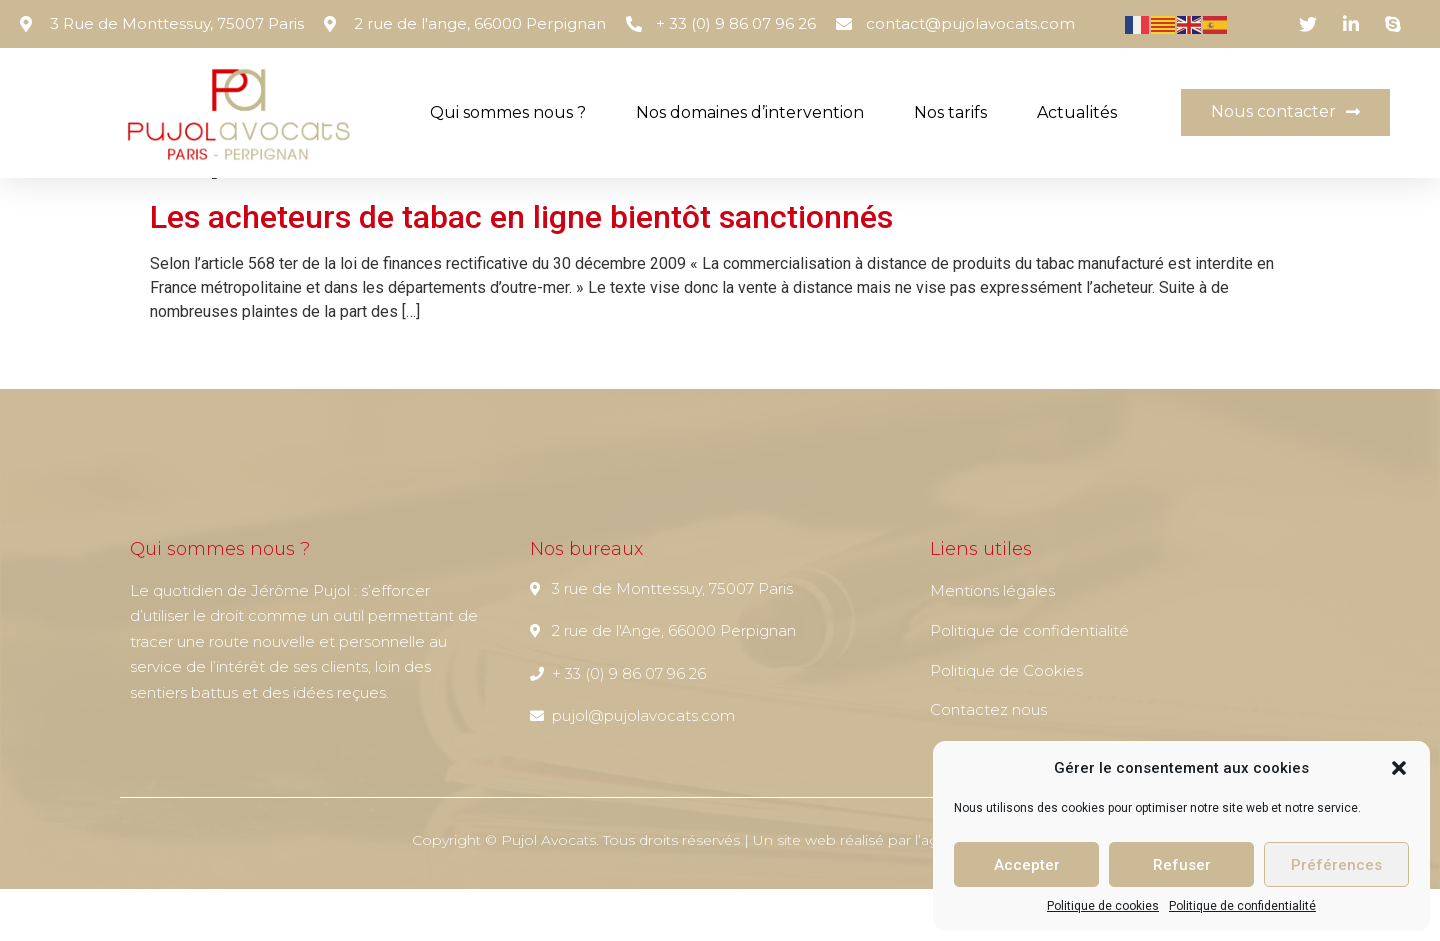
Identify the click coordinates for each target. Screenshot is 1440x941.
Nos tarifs (950, 112)
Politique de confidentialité (1242, 906)
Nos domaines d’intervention (750, 112)
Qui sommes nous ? (508, 112)
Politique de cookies (1103, 906)
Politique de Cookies (1006, 722)
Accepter (1027, 865)
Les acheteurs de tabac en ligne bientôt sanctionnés (521, 269)
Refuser (1182, 865)
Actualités (1077, 112)
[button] (1399, 768)
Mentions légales (992, 642)
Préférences (1336, 865)
